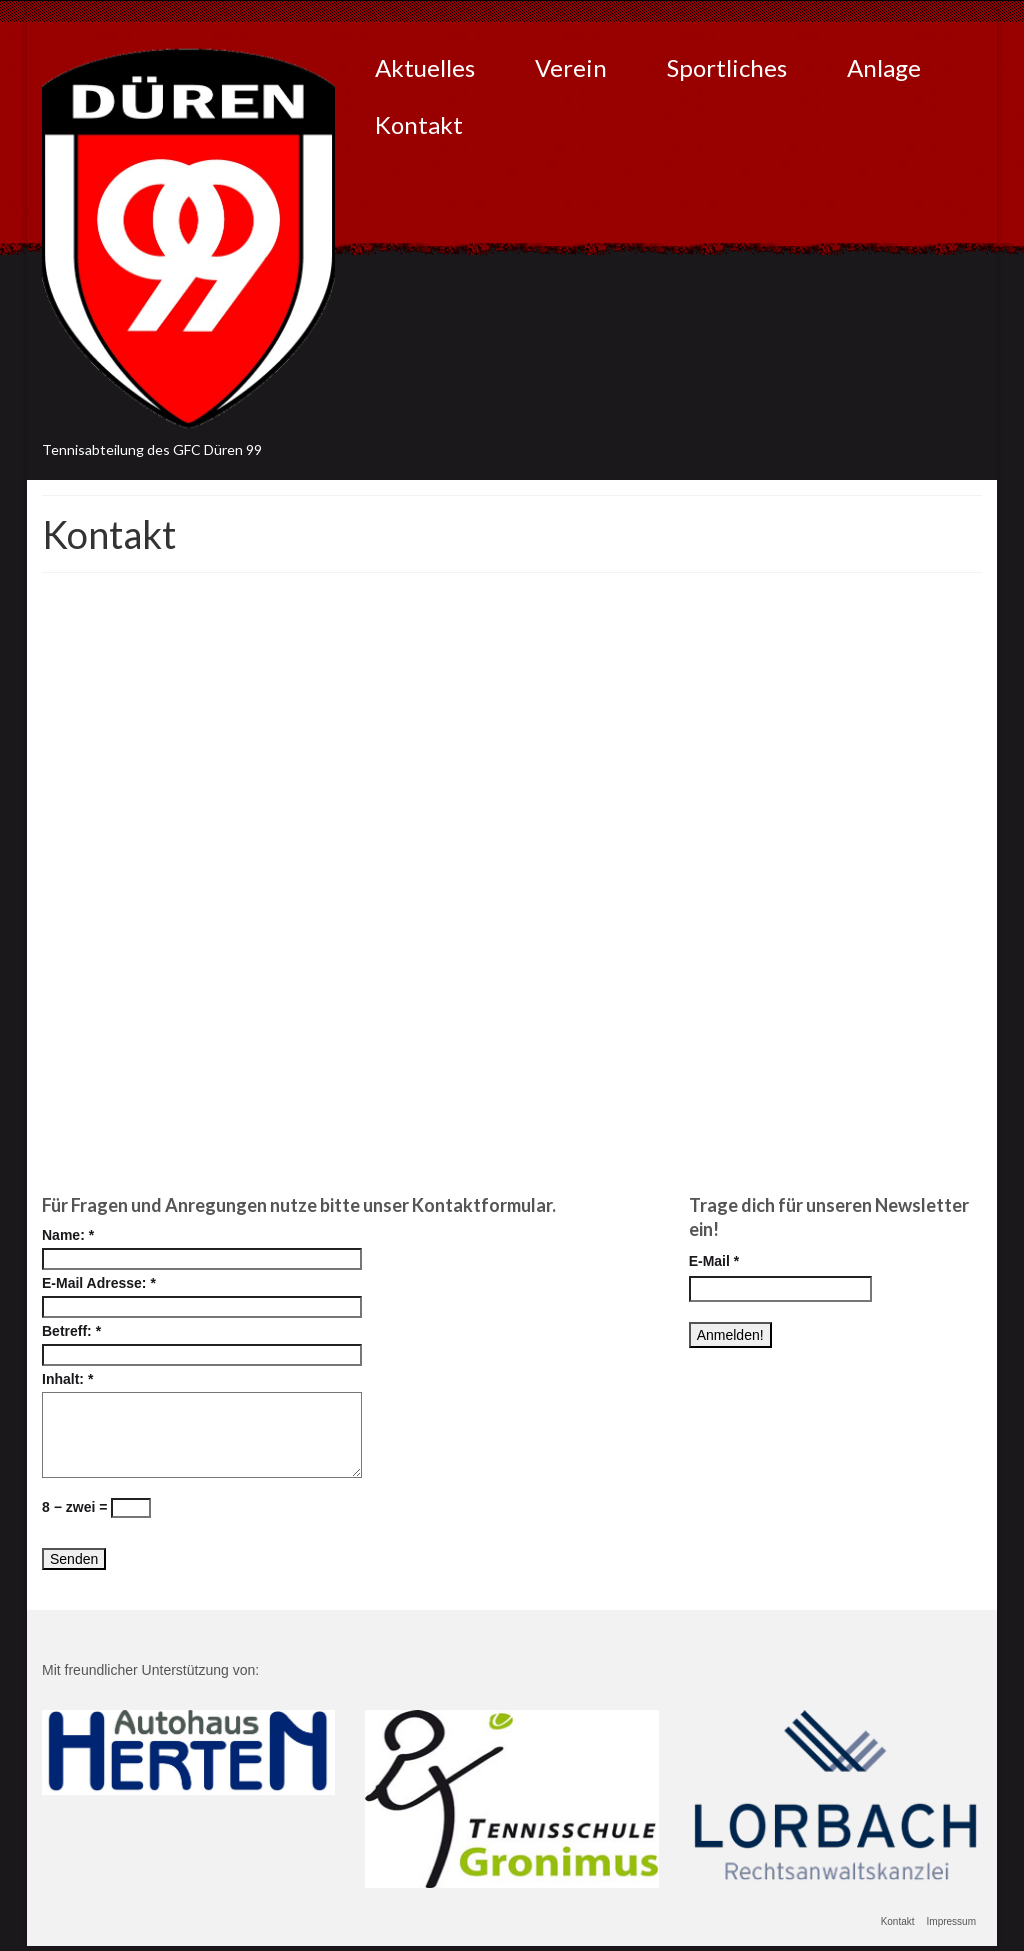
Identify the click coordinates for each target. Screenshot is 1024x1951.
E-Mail (714, 1261)
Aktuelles (425, 67)
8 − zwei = (96, 1508)
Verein (571, 67)
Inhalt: (67, 1379)
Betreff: (71, 1331)
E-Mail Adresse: (99, 1283)
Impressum (951, 1921)
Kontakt (419, 124)
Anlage (884, 67)
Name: (68, 1235)
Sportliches (727, 67)
